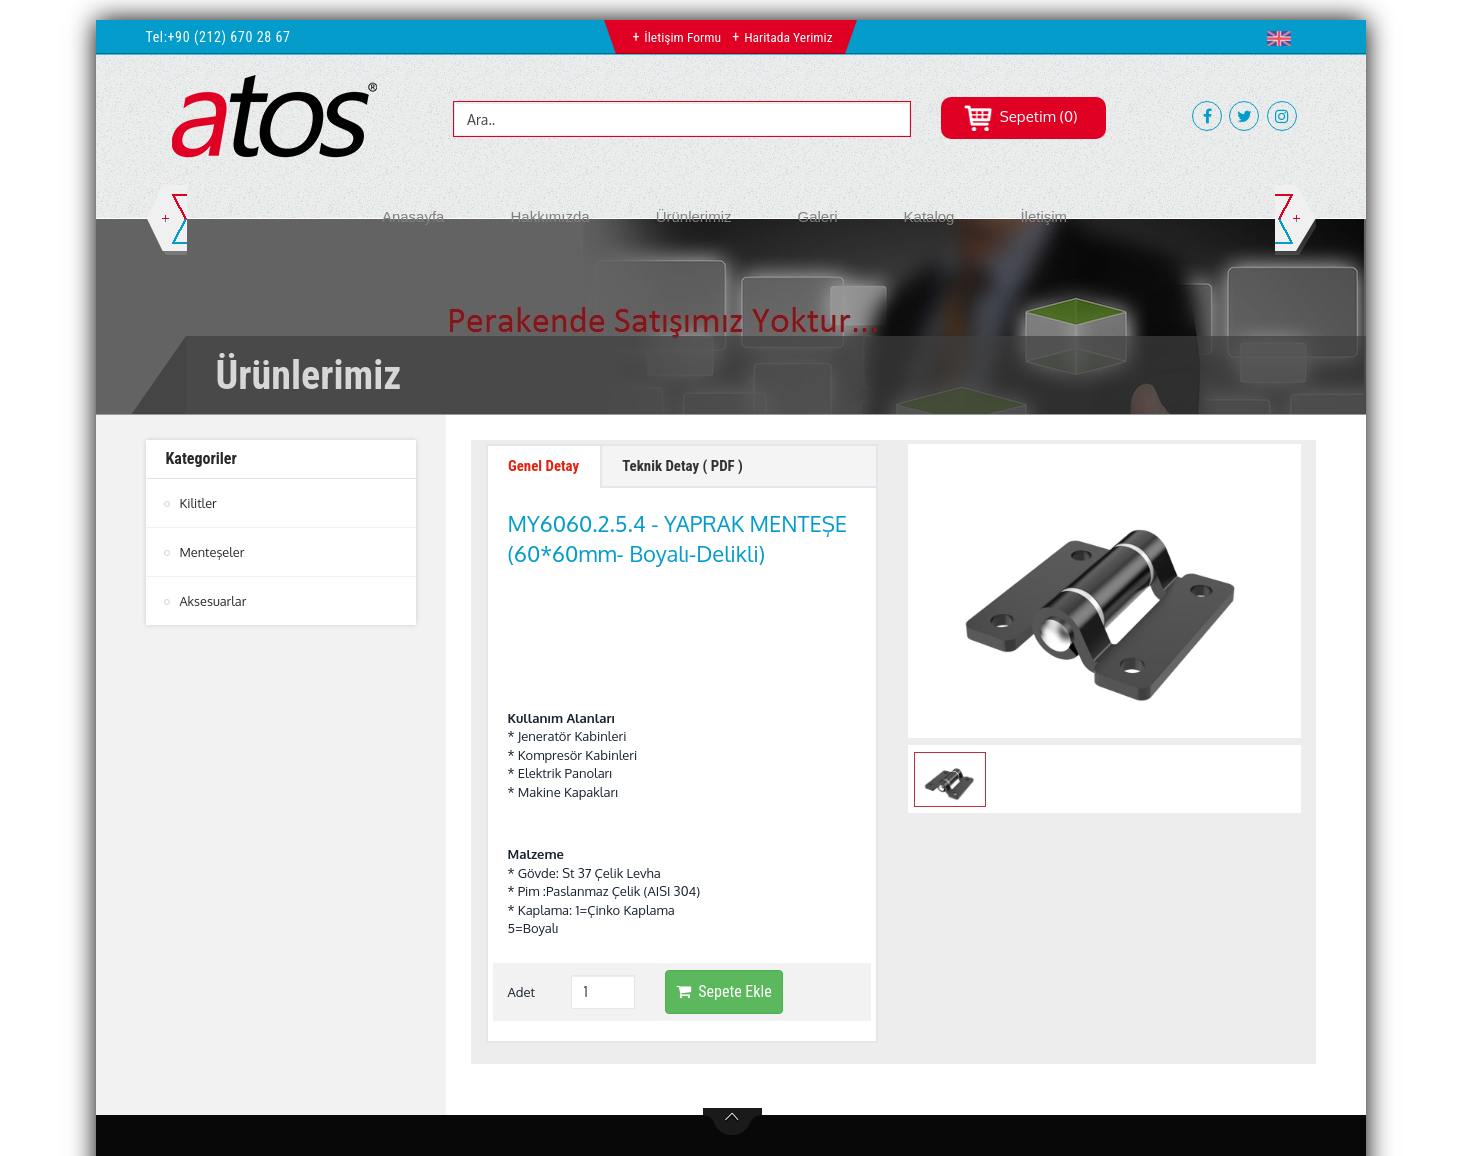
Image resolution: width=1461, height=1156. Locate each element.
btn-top (732, 1002)
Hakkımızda (549, 216)
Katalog (929, 216)
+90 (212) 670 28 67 (229, 37)
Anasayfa (413, 216)
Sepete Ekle (723, 870)
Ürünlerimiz (694, 216)
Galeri (818, 216)
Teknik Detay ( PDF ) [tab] (700, 468)
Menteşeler (213, 552)
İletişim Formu (681, 37)
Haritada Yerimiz (789, 37)
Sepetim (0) (1020, 116)
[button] (1283, 38)
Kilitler (199, 503)
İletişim (1043, 216)
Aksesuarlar (214, 601)
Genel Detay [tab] (549, 468)
